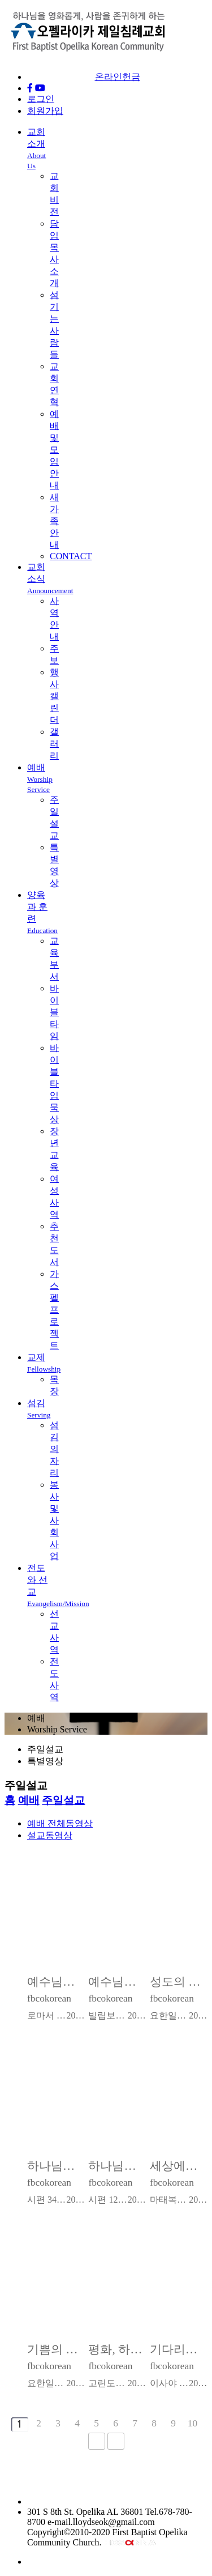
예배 (40, 778)
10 (192, 2423)
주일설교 (63, 1800)
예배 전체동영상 (60, 1823)
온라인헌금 (117, 77)
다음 (96, 2441)
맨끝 (115, 2441)
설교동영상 (49, 1835)
